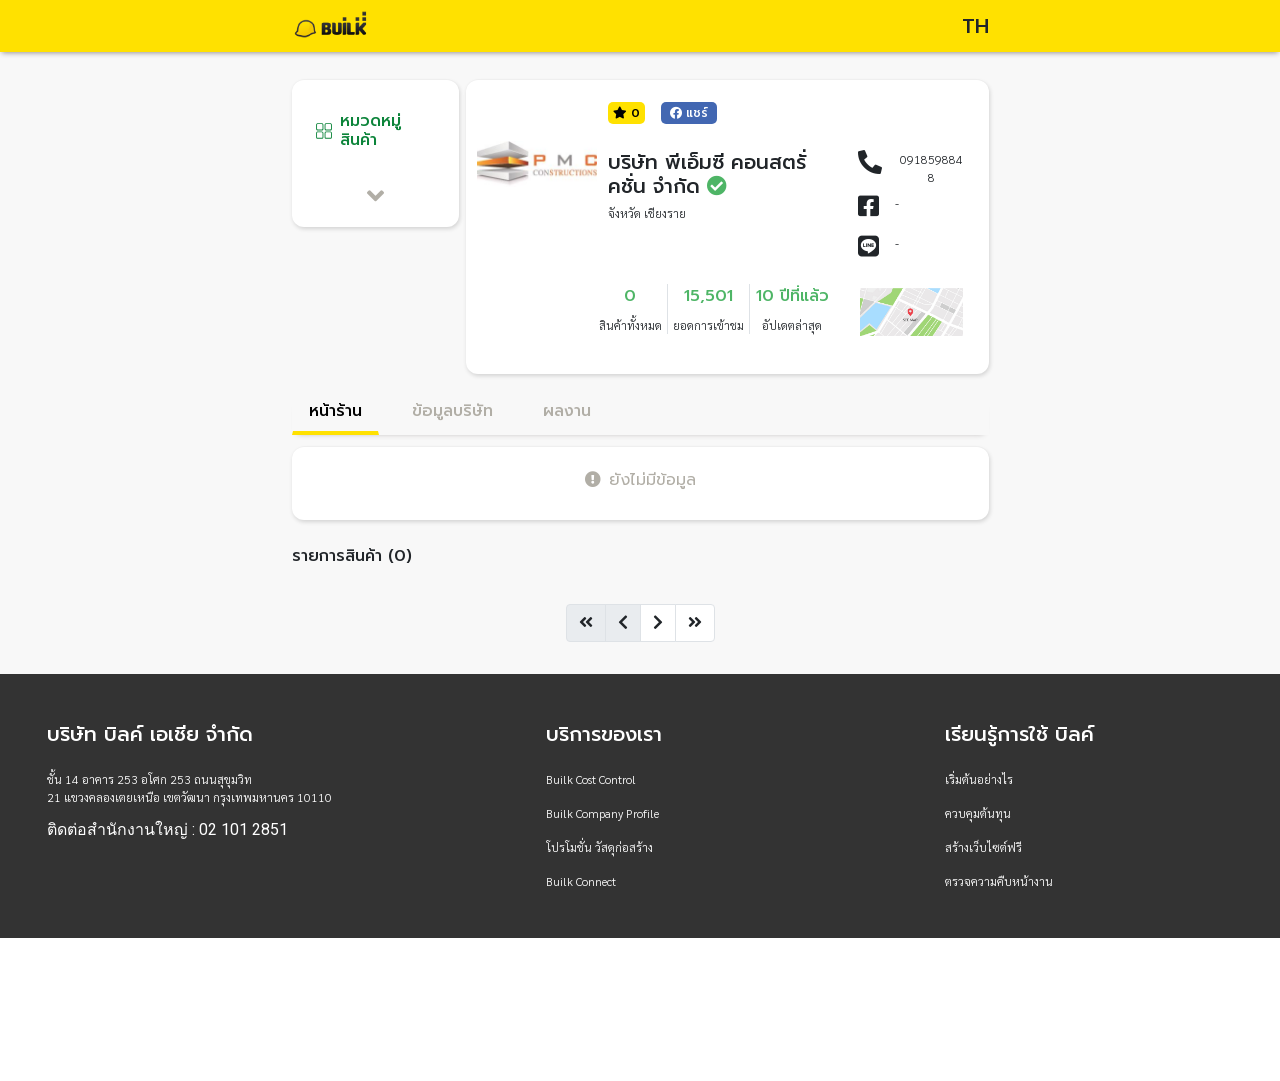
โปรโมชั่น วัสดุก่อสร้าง (599, 847)
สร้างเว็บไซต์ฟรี (983, 847)
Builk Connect (581, 881)
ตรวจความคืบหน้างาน (999, 881)
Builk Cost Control (591, 779)
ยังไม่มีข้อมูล (640, 479)
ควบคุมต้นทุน (978, 813)
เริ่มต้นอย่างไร (979, 779)
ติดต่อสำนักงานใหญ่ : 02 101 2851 (167, 830)
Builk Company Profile (602, 813)
